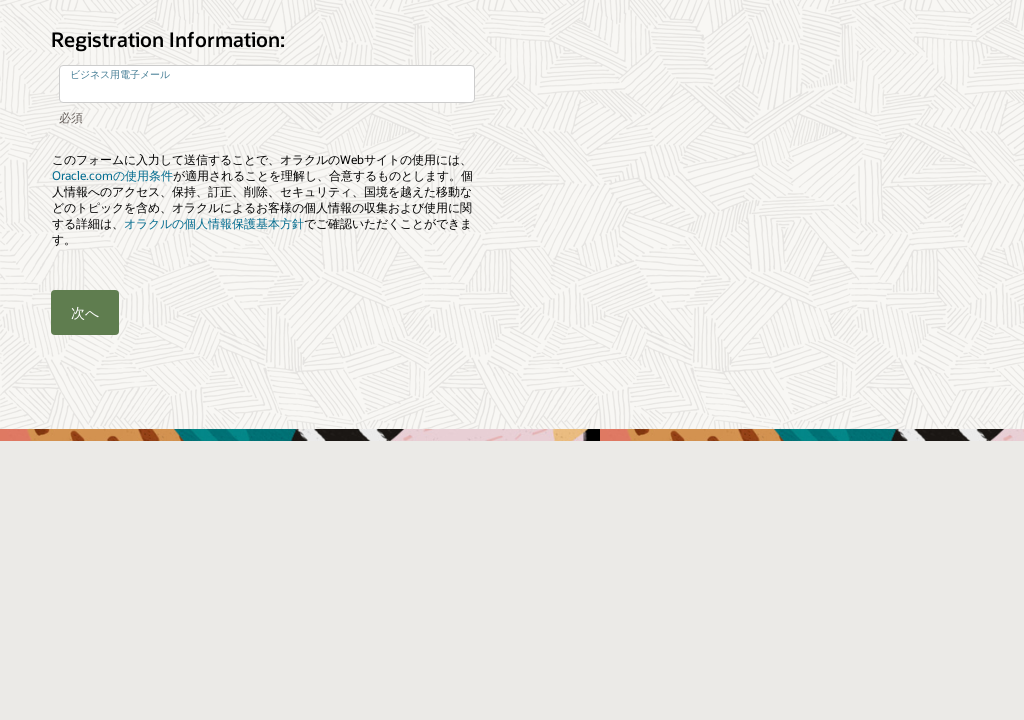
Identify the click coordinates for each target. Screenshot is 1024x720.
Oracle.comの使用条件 (112, 175)
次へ (85, 312)
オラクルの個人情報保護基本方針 (214, 223)
